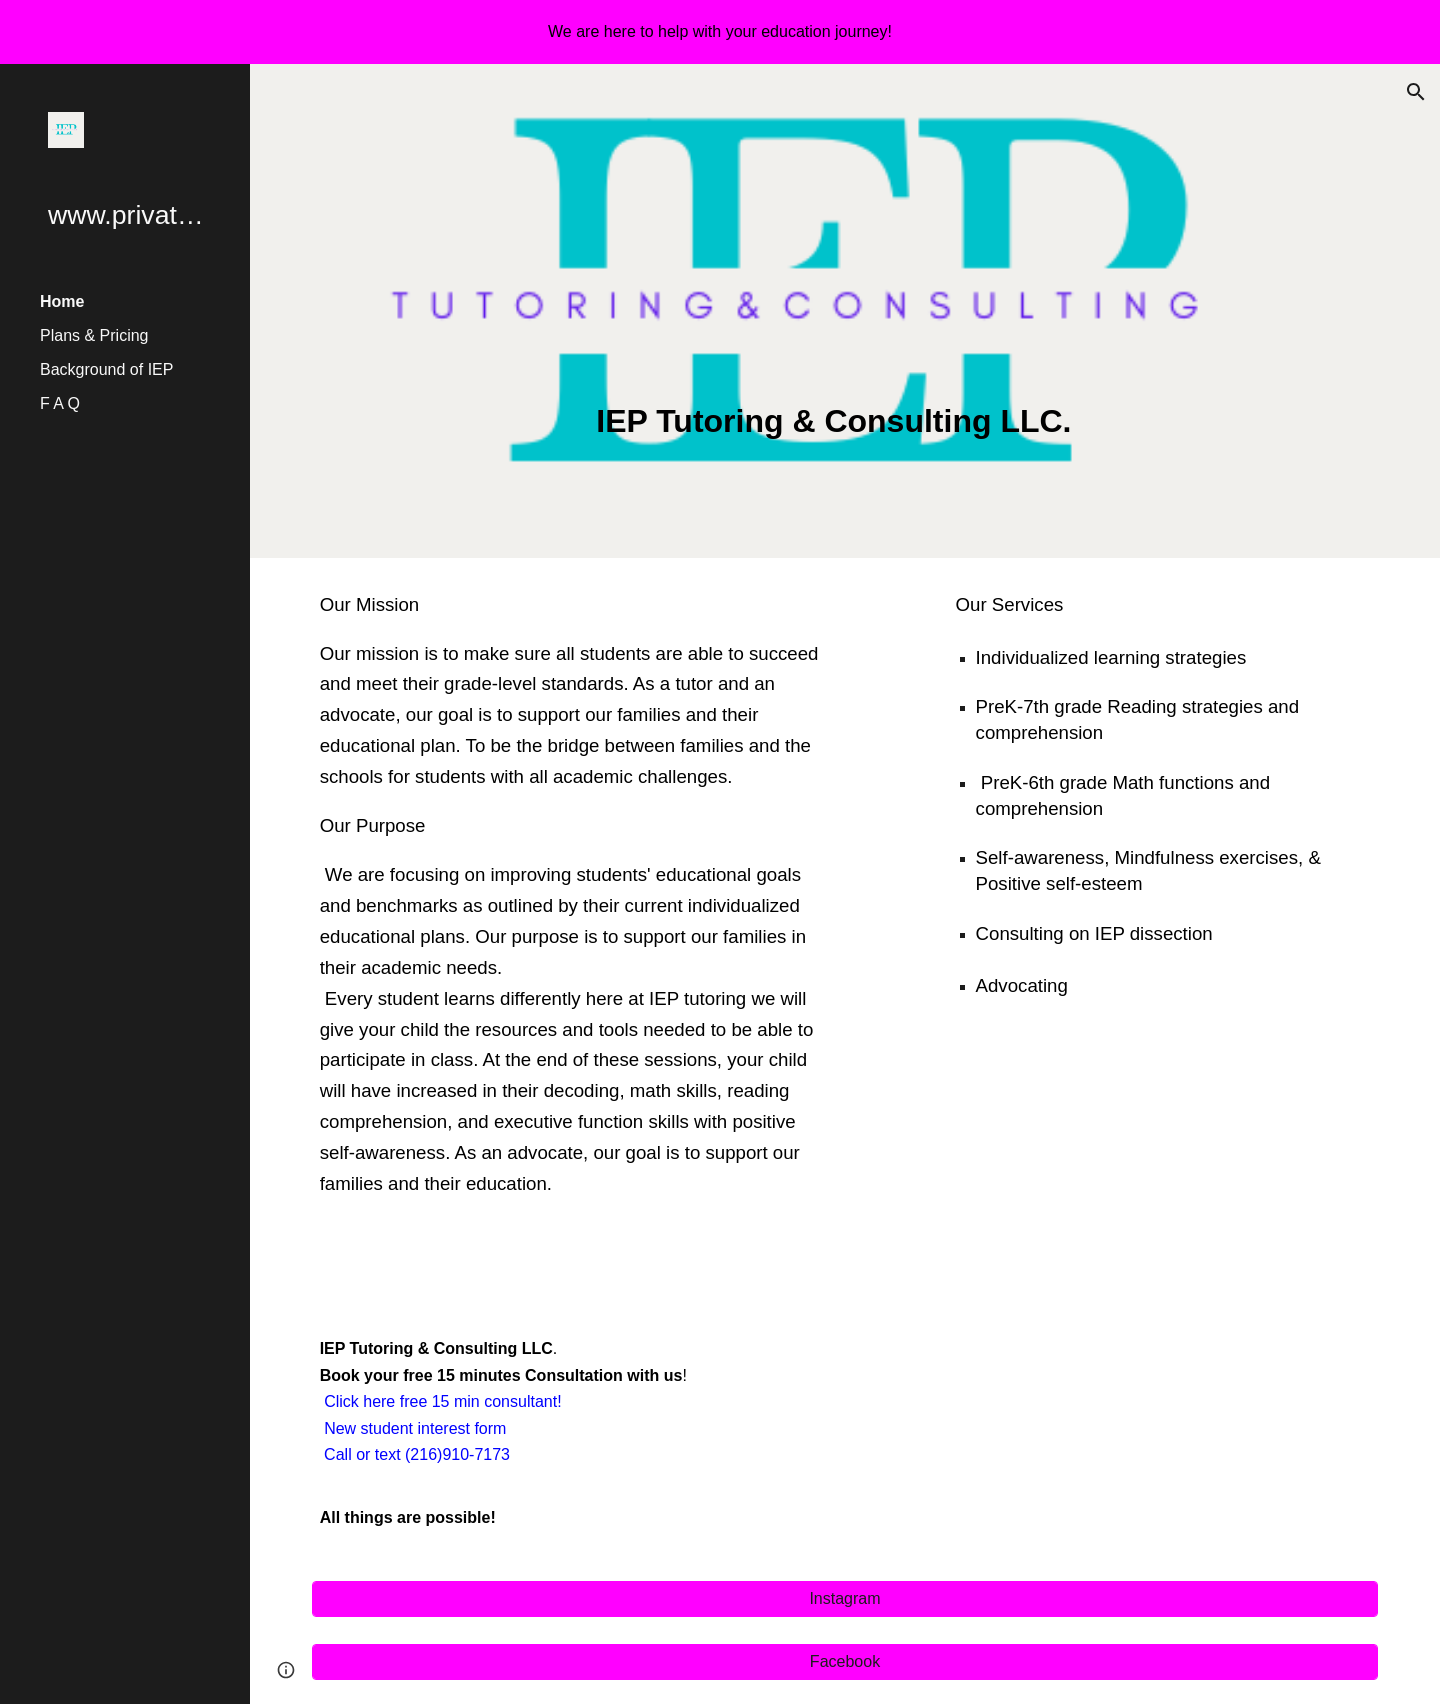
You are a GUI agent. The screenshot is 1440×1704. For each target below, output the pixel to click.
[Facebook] (845, 1662)
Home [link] (62, 301)
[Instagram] (845, 1599)
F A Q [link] (60, 403)
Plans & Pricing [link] (94, 335)
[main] (845, 311)
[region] (720, 32)
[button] (1416, 92)
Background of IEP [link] (106, 369)
